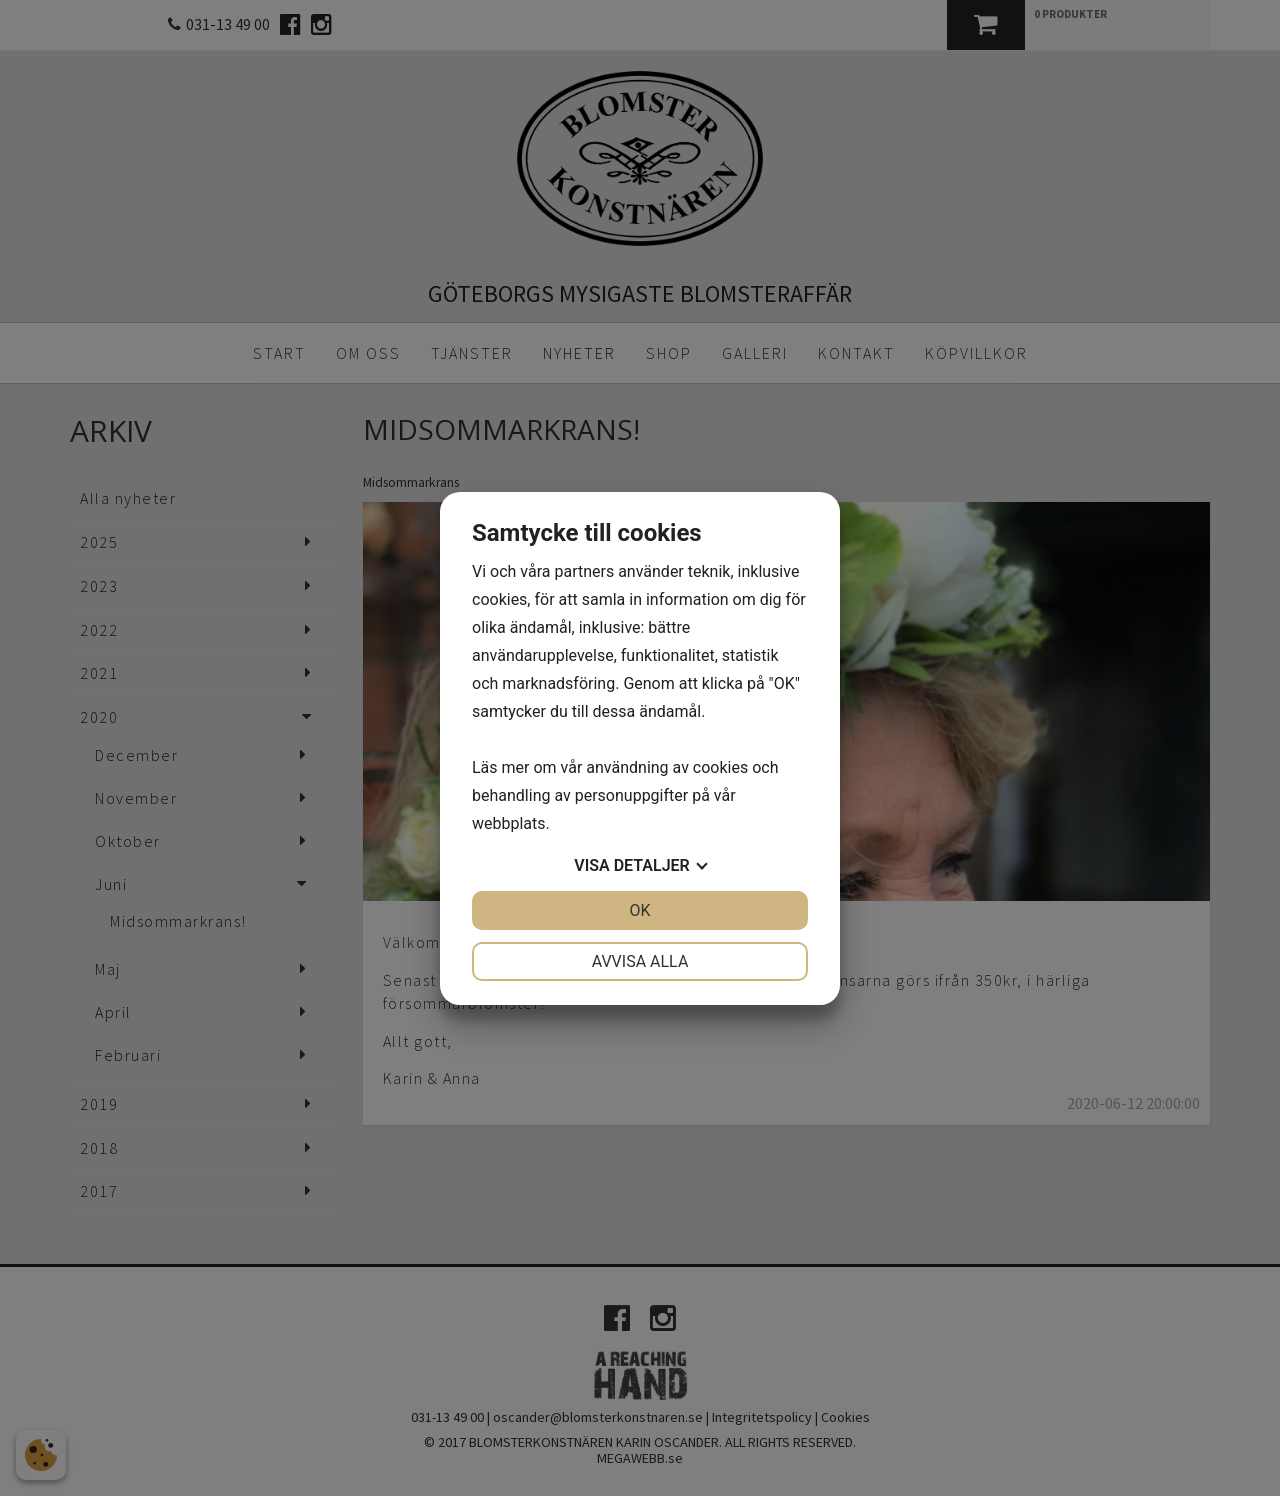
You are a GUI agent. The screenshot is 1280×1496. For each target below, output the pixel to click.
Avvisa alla (640, 961)
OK (639, 910)
